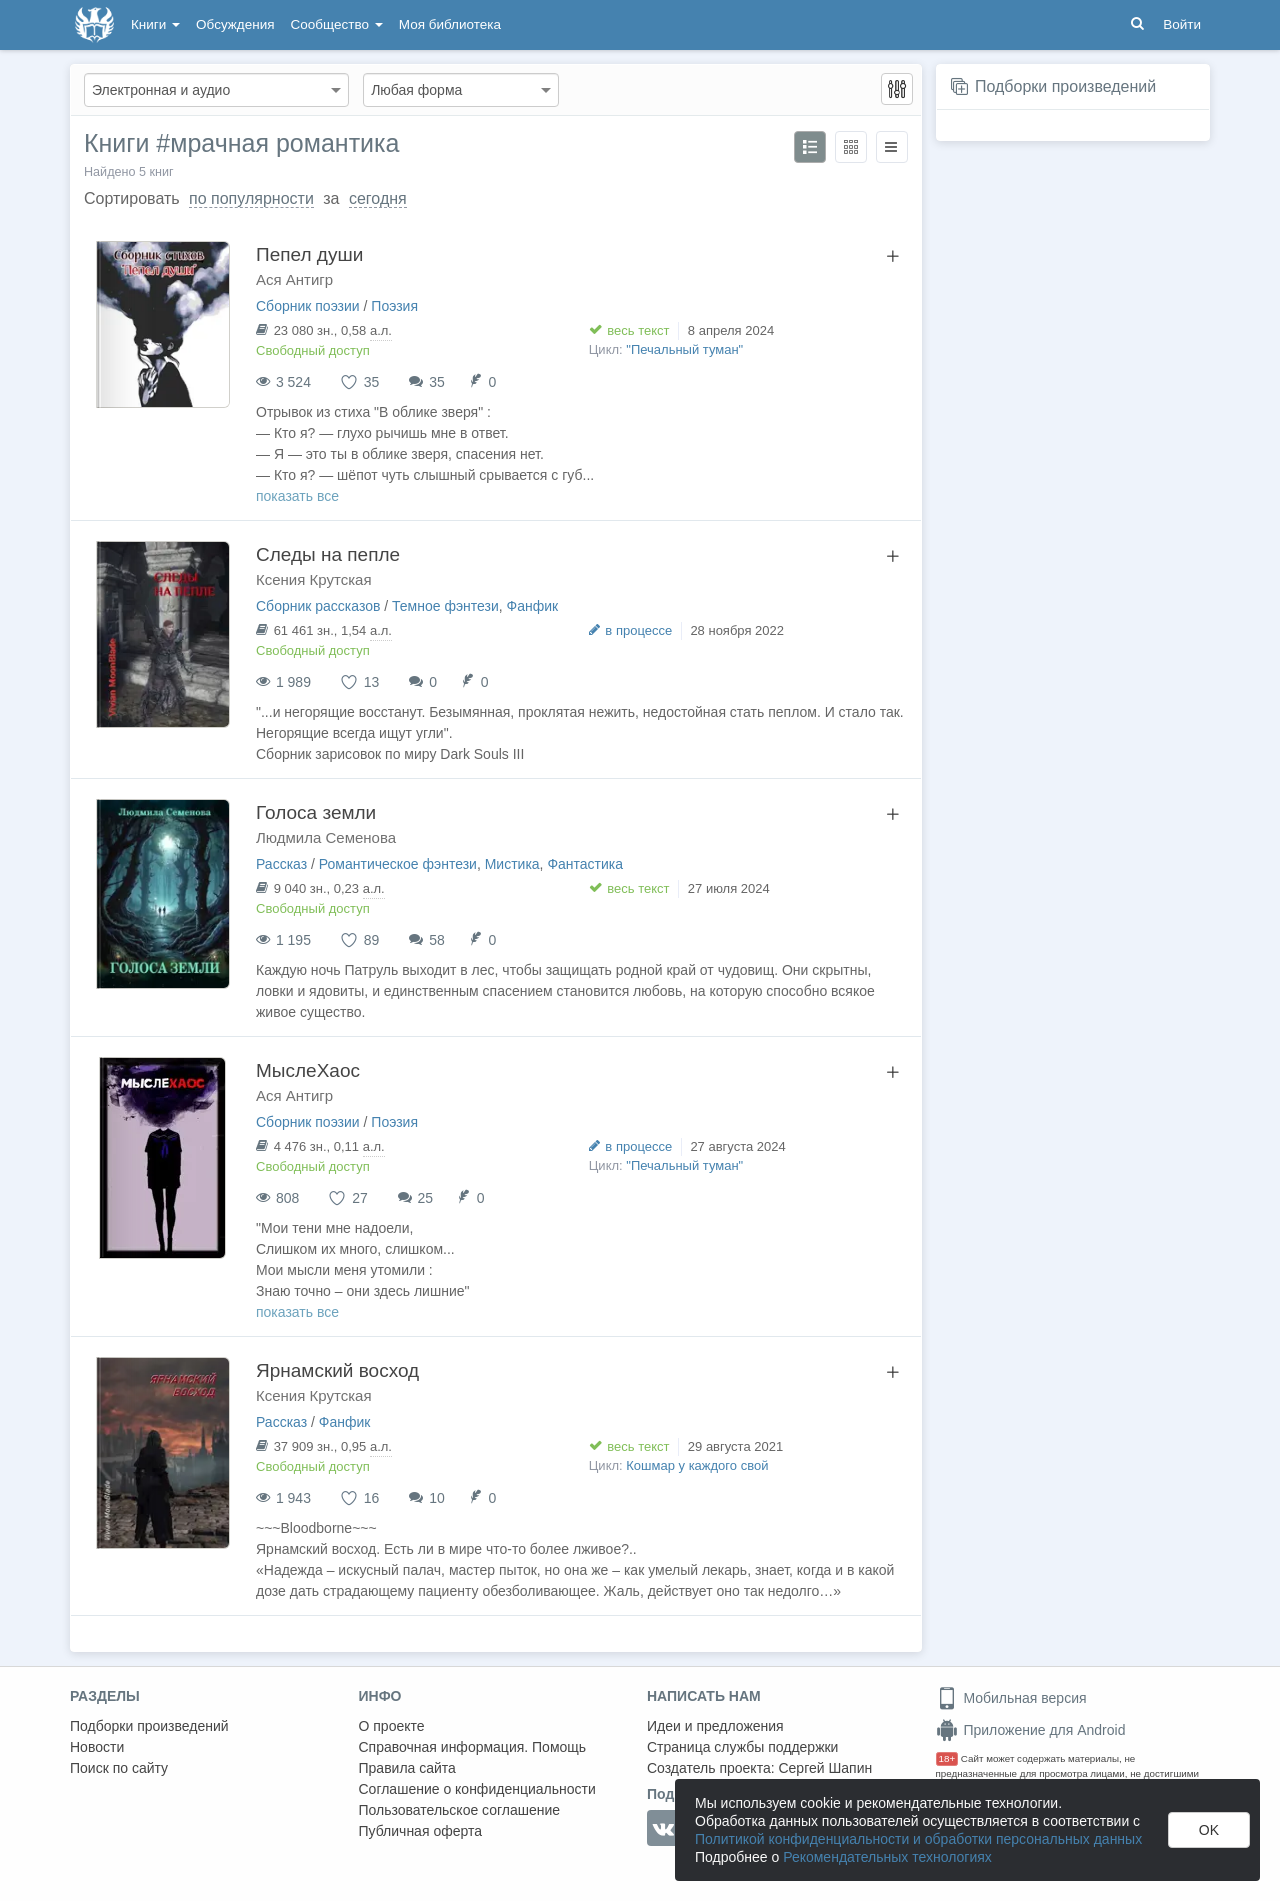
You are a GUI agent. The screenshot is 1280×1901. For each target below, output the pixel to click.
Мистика (512, 864)
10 (437, 1498)
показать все (297, 496)
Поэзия (394, 306)
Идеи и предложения (715, 1726)
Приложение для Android (1031, 1730)
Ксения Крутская (314, 579)
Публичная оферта (421, 1831)
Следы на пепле (328, 554)
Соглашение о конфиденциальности (477, 1789)
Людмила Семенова (326, 837)
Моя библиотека (450, 24)
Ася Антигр (294, 279)
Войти (1182, 24)
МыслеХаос (308, 1070)
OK (1209, 1830)
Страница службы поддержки (742, 1747)
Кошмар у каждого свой (697, 1465)
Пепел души (309, 254)
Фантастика (585, 864)
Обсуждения (235, 24)
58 (437, 940)
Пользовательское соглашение (460, 1810)
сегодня (378, 198)
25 (426, 1198)
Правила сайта (407, 1768)
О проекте (392, 1726)
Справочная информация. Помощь (473, 1747)
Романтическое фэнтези (398, 864)
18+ (947, 1758)
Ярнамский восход (337, 1370)
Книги (155, 24)
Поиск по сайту (119, 1768)
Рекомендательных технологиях (887, 1857)
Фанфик (533, 606)
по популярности (251, 198)
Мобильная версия (1011, 1698)
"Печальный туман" (684, 349)
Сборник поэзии (308, 306)
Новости (97, 1747)
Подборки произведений (1065, 86)
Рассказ (281, 864)
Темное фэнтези (445, 606)
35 (437, 382)
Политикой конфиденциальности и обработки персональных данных (918, 1839)
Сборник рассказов (318, 606)
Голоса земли (316, 812)
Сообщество (337, 24)
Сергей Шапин (825, 1768)
